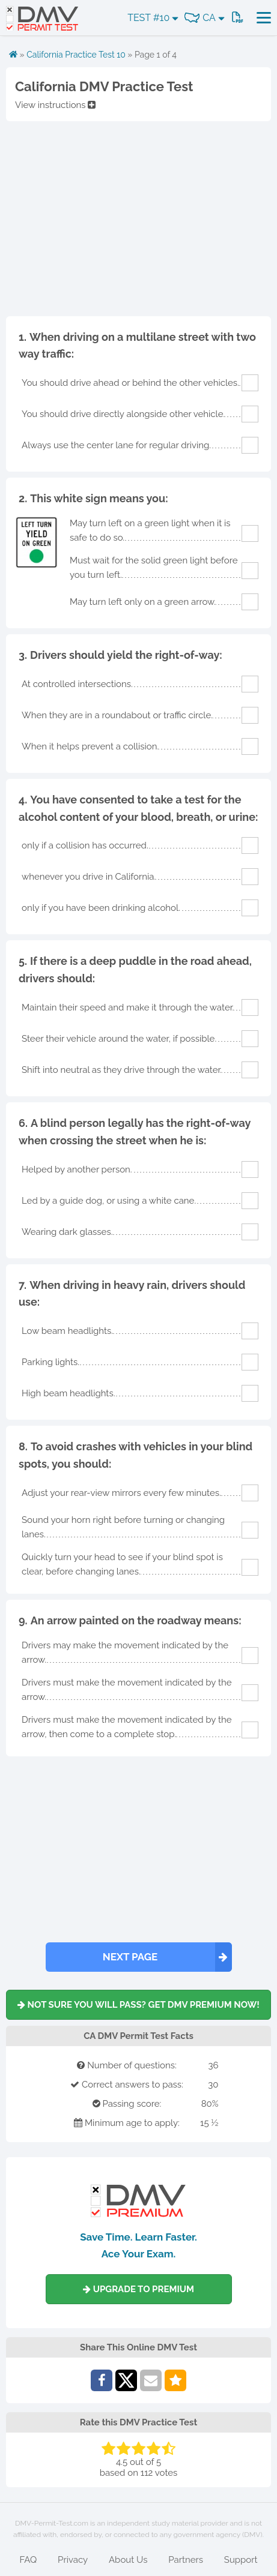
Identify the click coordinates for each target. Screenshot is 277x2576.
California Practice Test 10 (76, 54)
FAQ (28, 2559)
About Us (128, 2559)
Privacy (73, 2559)
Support (241, 2559)
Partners (185, 2559)
